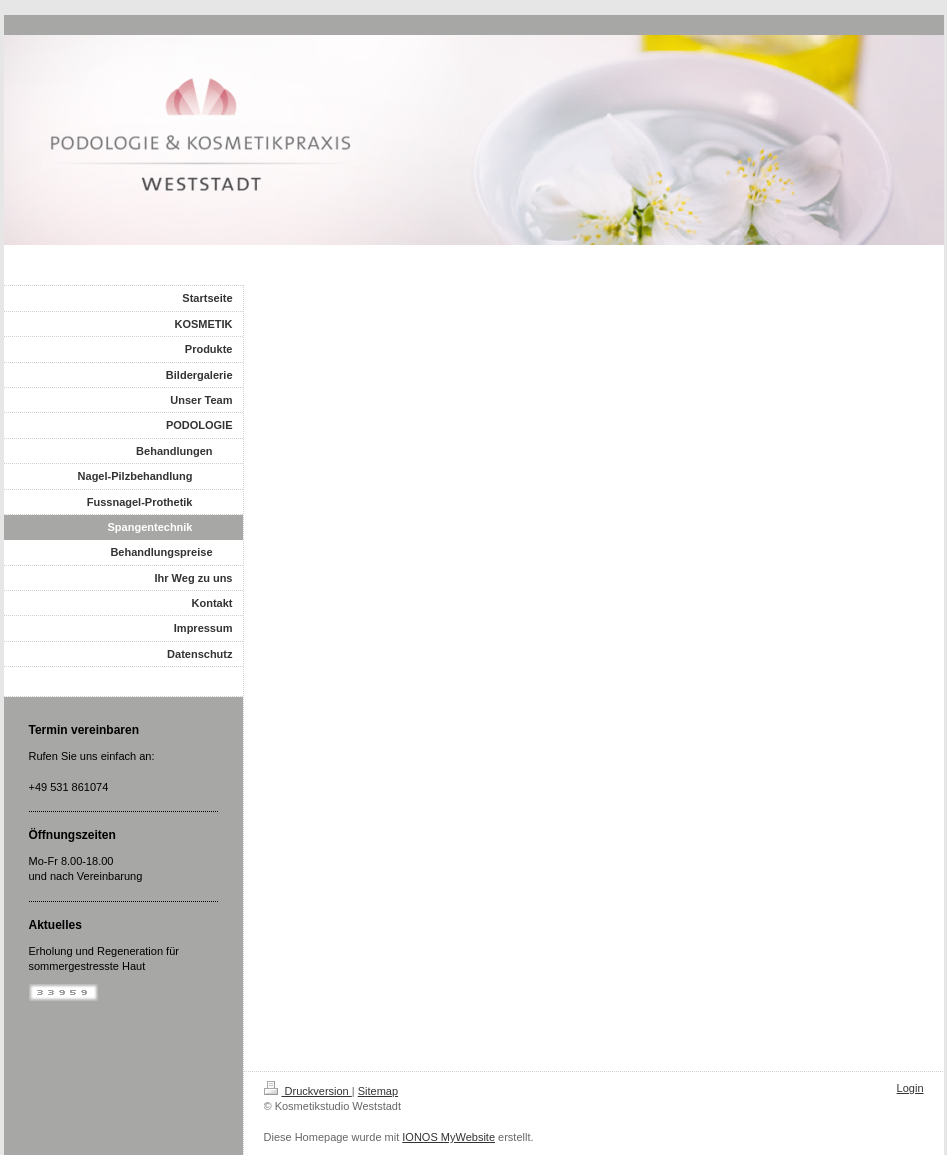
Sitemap (378, 1091)
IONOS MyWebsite (448, 1137)
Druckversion (308, 1091)
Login (910, 1088)
